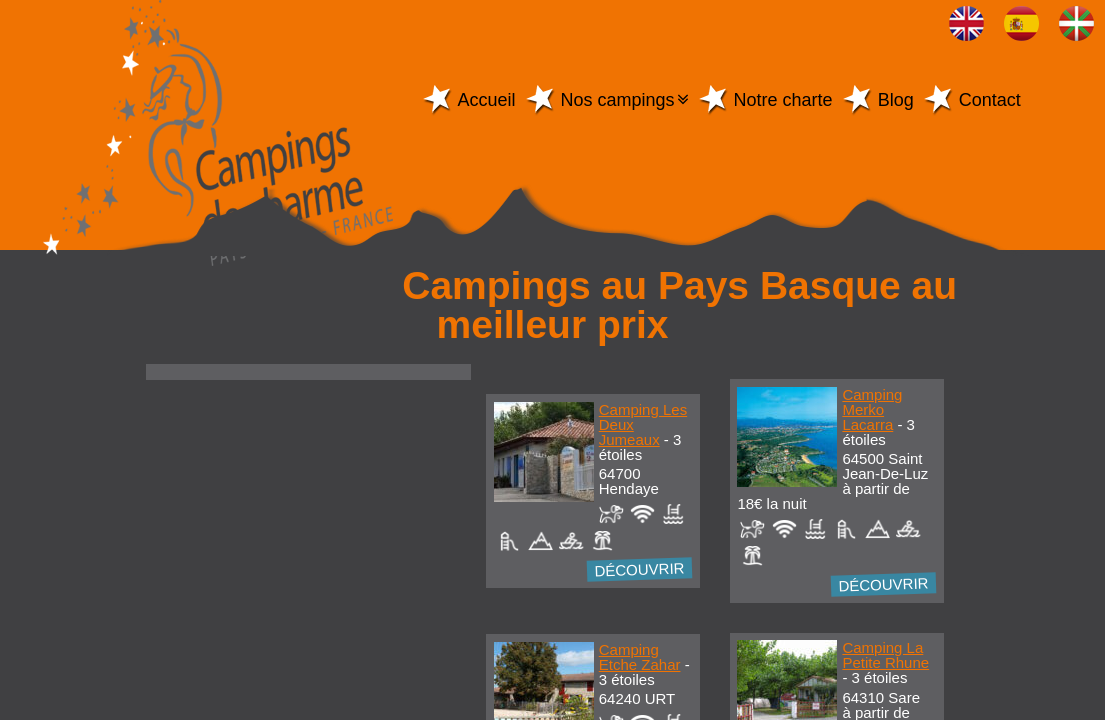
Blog (896, 100)
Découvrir (640, 569)
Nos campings (618, 100)
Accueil (487, 100)
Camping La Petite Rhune (885, 655)
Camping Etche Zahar (640, 657)
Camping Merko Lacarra (872, 409)
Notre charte (783, 100)
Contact (990, 100)
